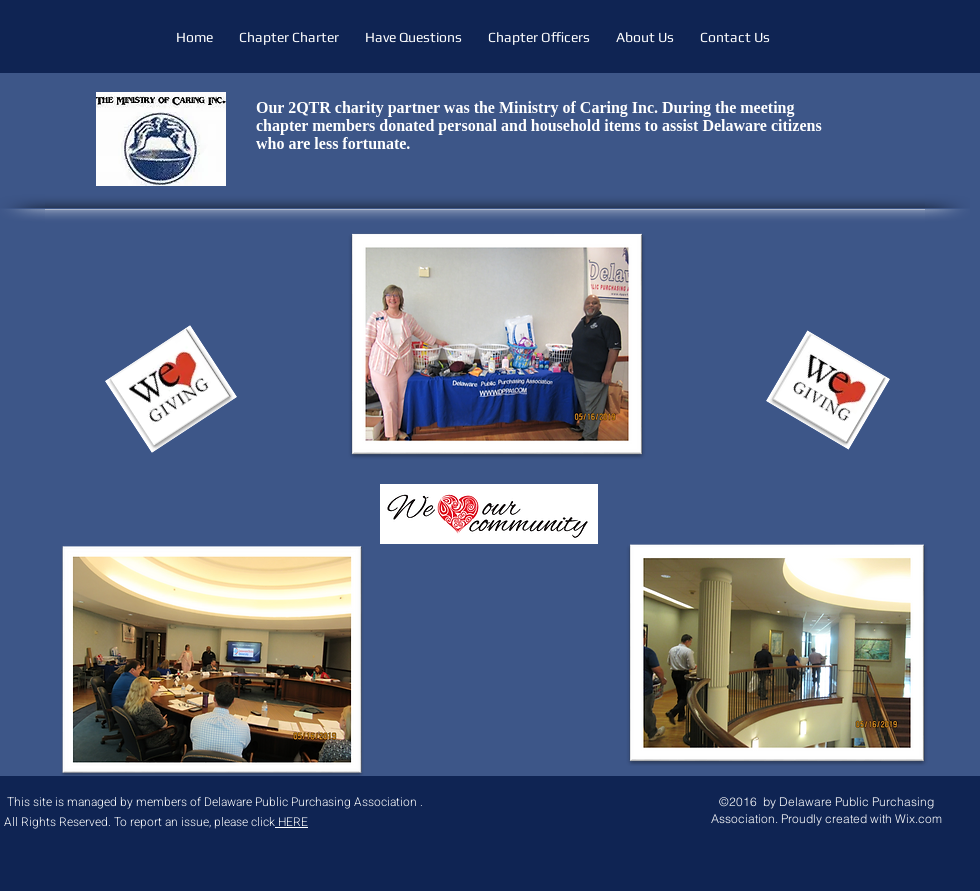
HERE (291, 822)
